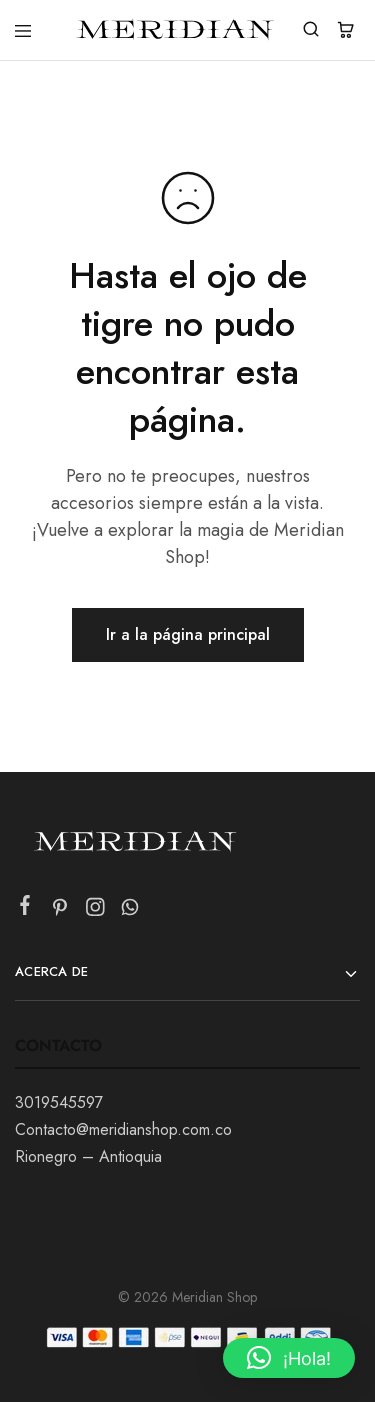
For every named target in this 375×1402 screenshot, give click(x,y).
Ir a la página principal (188, 634)
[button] (289, 1358)
